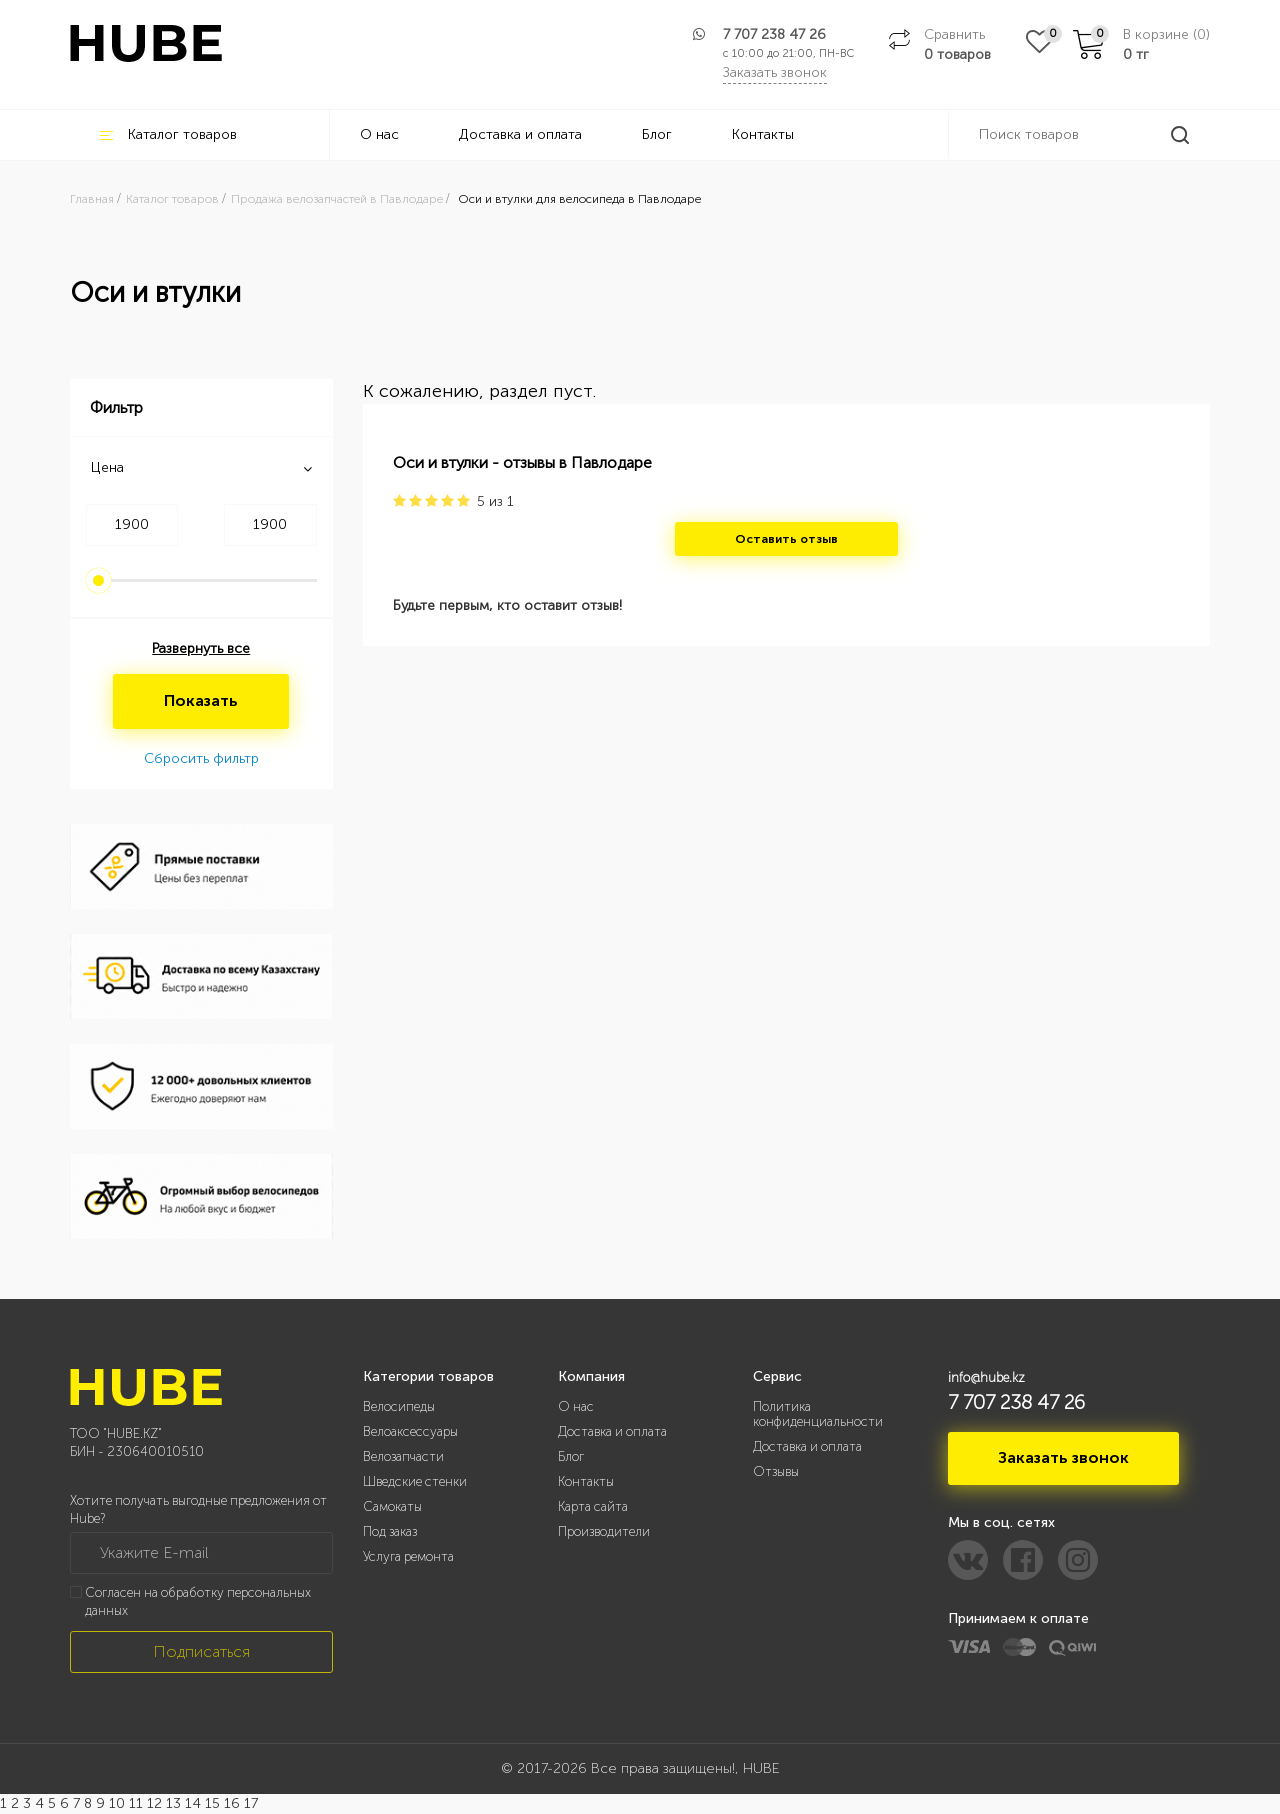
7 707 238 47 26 (774, 34)
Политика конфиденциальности (818, 1414)
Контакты (763, 134)
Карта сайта (593, 1506)
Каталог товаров (168, 134)
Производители (604, 1531)
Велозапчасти (403, 1456)
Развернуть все (201, 648)
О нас (379, 134)
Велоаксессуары (410, 1431)
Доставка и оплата (520, 134)
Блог (657, 134)
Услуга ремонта (408, 1556)
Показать (201, 700)
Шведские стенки (415, 1481)
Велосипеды (399, 1406)
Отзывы (776, 1471)
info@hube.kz (986, 1377)
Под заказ (390, 1531)
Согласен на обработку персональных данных (198, 1602)
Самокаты (392, 1506)
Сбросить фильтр (201, 758)
